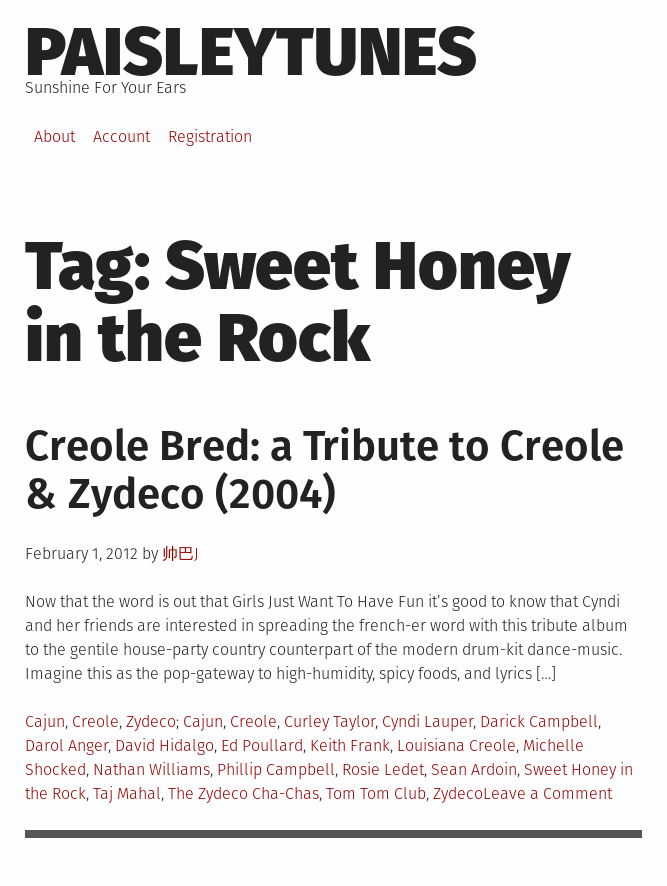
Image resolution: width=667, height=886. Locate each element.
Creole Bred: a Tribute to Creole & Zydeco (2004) (324, 470)
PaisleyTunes (251, 52)
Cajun (45, 721)
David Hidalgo (164, 745)
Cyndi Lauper (427, 721)
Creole (95, 721)
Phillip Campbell (276, 769)
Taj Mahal (127, 793)
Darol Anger (66, 745)
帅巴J (180, 553)
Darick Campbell (539, 721)
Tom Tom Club (376, 793)
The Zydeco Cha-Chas (243, 793)
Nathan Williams (151, 769)
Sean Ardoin (474, 769)
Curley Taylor (329, 721)
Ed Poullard (262, 745)
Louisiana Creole (456, 745)
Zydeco (151, 721)
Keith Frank (350, 745)
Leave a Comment (547, 793)
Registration (210, 136)
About (54, 136)
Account (121, 136)
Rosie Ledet (383, 769)
